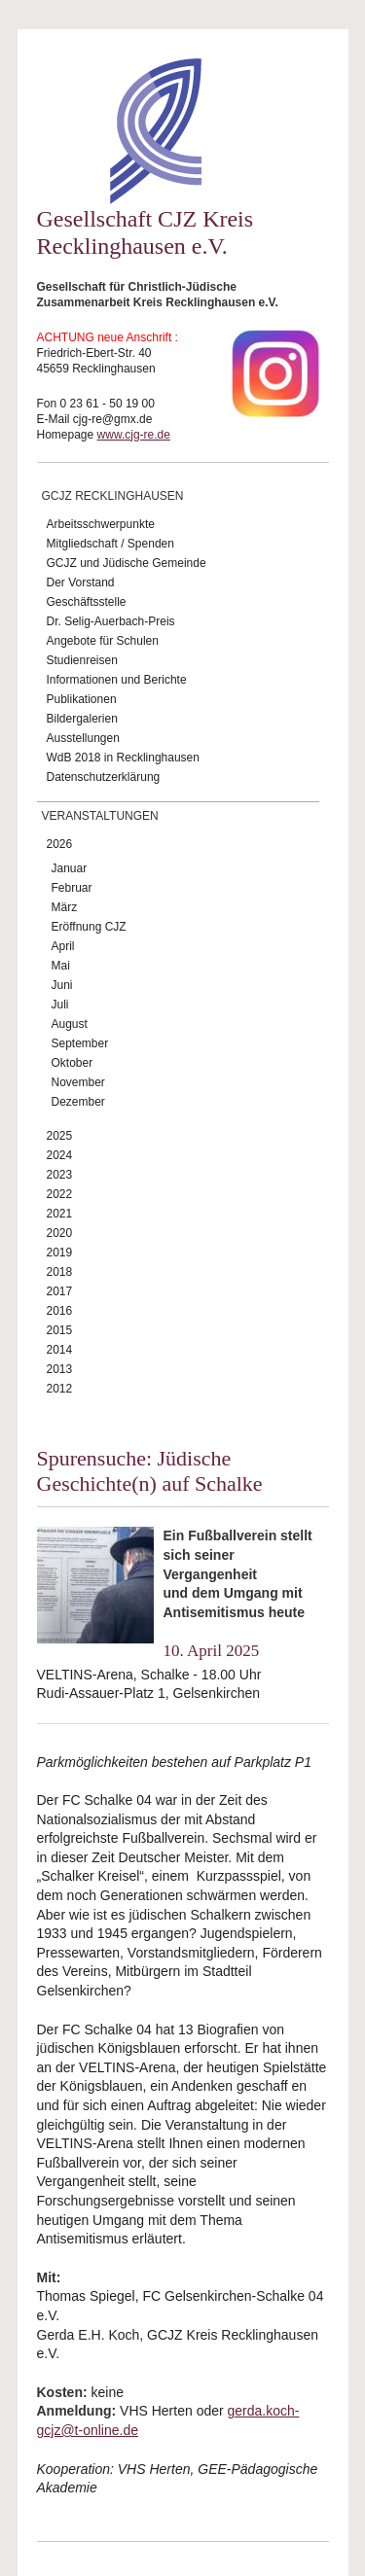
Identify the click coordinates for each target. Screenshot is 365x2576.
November (78, 1082)
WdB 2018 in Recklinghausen (123, 757)
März (65, 907)
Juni (62, 985)
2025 (60, 1136)
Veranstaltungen (100, 816)
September (80, 1043)
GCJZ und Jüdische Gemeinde (126, 563)
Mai (61, 965)
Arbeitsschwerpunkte (101, 524)
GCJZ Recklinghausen (113, 496)
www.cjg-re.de (133, 434)
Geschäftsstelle (87, 602)
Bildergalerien (82, 718)
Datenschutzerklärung (104, 777)
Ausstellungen (83, 738)
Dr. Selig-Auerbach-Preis (111, 621)
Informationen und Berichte (117, 680)
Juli (60, 1004)
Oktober (72, 1063)
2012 (60, 1388)
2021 (60, 1213)
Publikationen (82, 699)
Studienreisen (82, 660)
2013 (60, 1369)
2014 (60, 1350)
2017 (60, 1291)
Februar (72, 888)
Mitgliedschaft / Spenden (110, 543)
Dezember (78, 1102)
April (63, 946)
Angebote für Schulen (103, 641)
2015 (60, 1330)
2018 (60, 1272)
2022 (60, 1194)
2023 (60, 1175)
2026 (60, 844)
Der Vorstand (81, 582)
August (70, 1024)
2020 (60, 1233)
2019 (60, 1252)
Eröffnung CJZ (89, 927)
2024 (60, 1155)
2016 (60, 1311)
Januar (70, 868)
